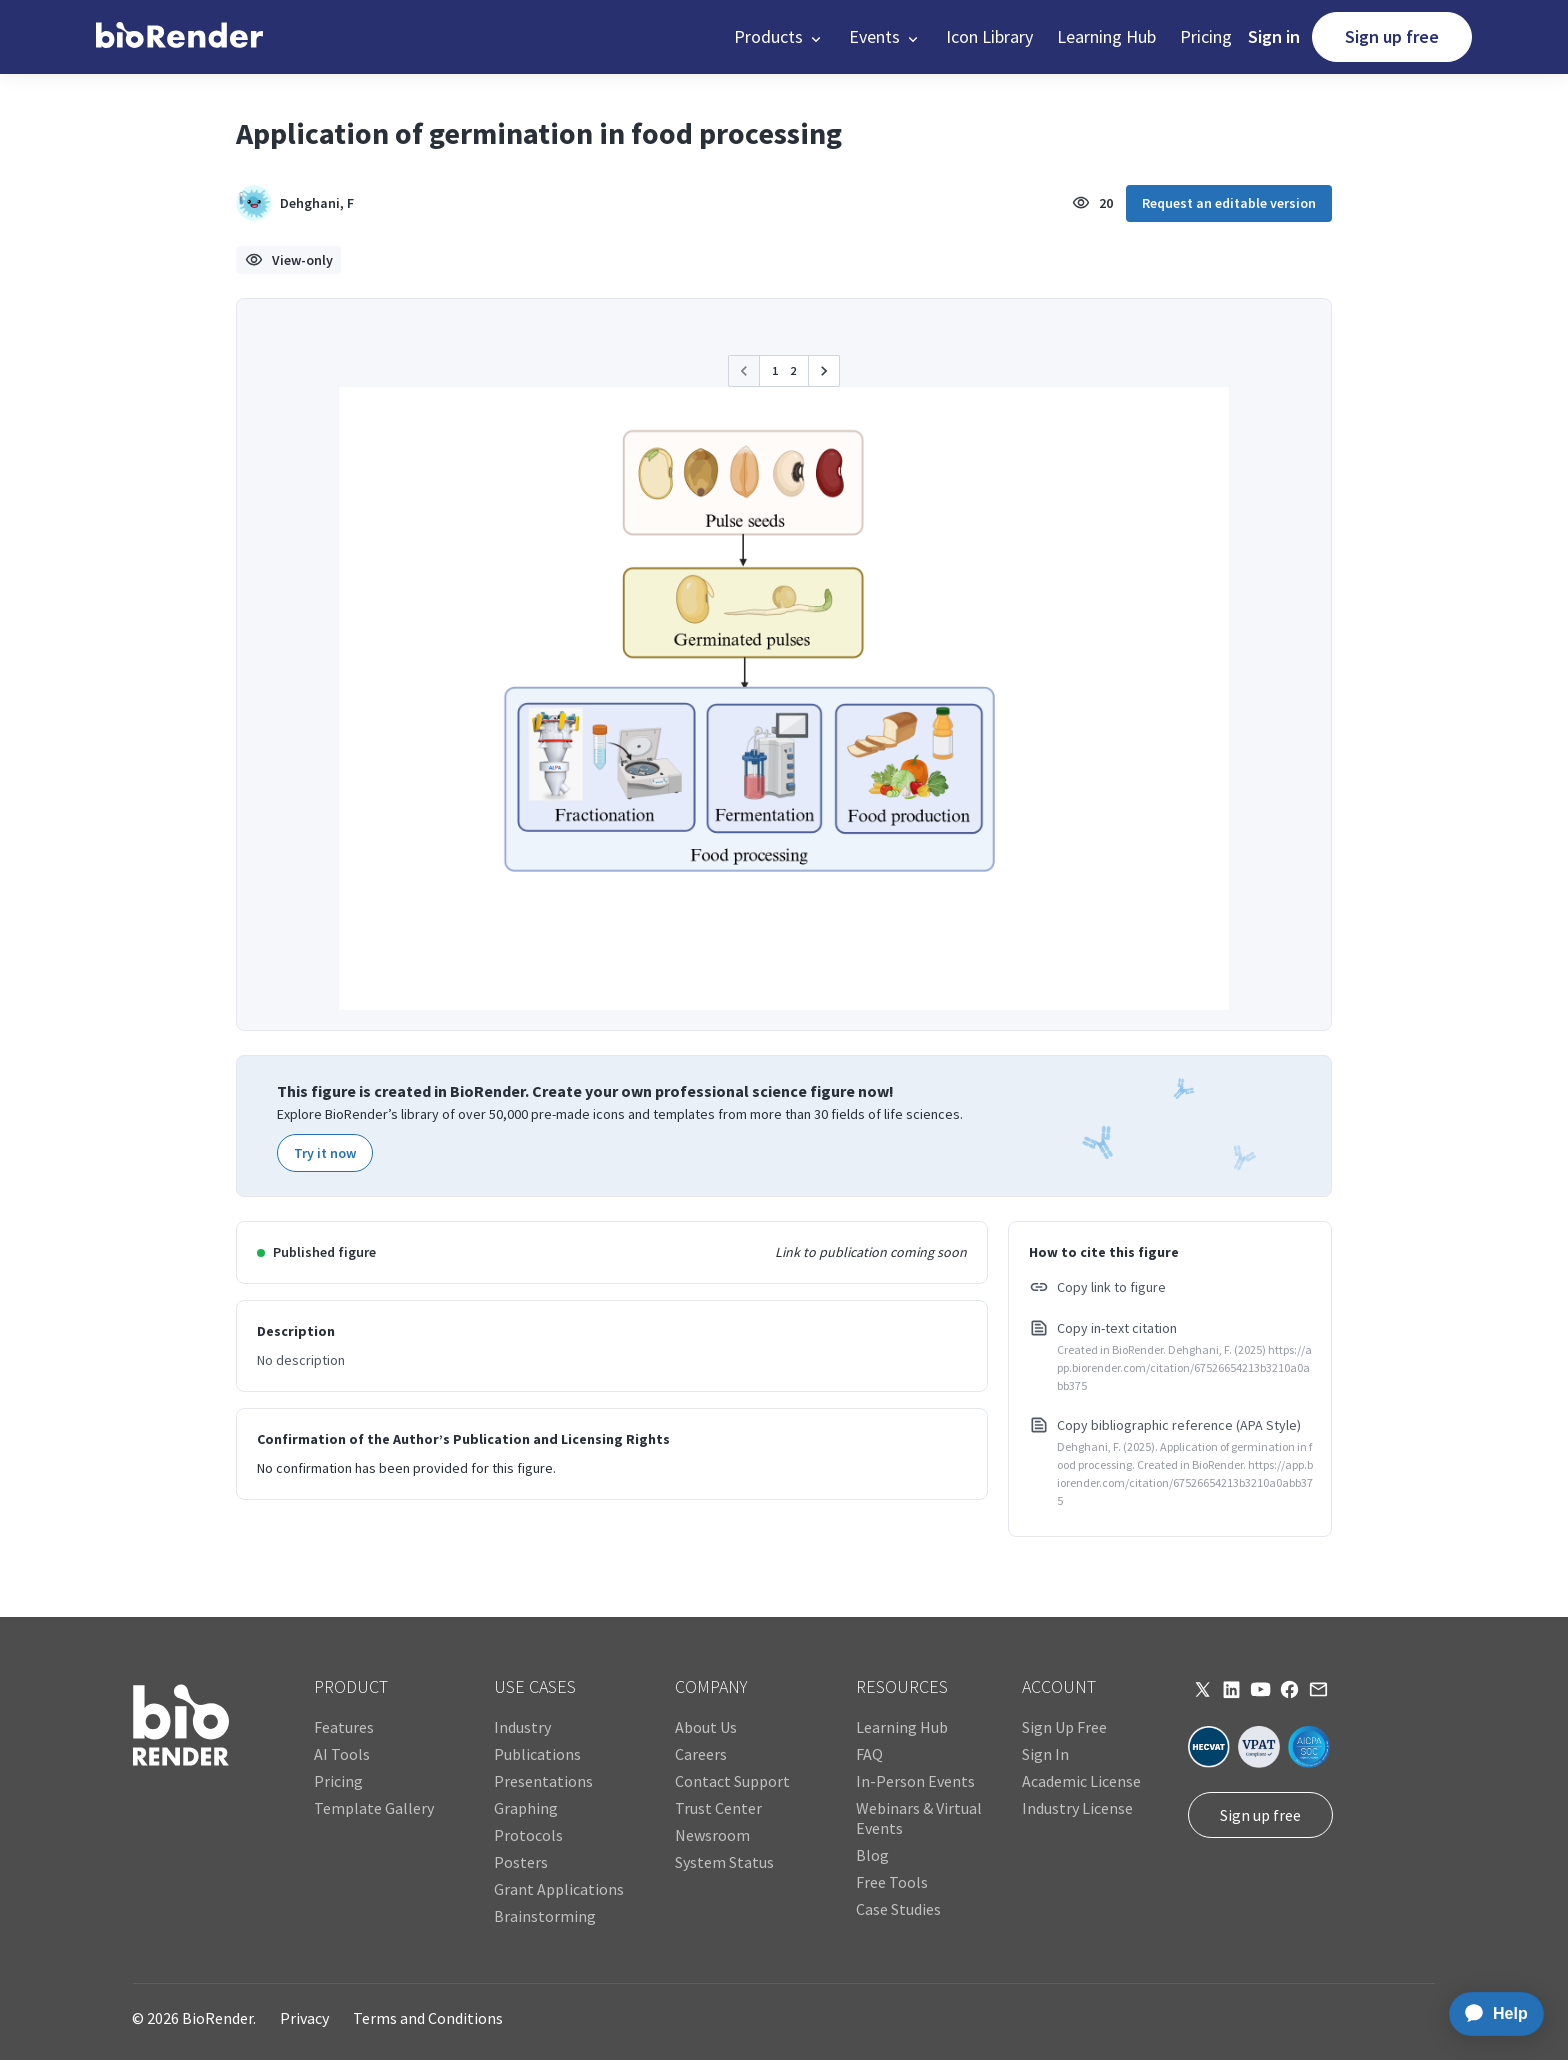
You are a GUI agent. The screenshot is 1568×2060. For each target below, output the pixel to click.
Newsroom (712, 1835)
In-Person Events (915, 1781)
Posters (521, 1862)
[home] (179, 37)
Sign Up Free (1064, 1727)
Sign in (1274, 36)
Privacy (304, 2018)
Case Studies (898, 1909)
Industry (522, 1727)
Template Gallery (374, 1808)
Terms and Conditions (428, 2018)
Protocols (528, 1835)
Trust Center (718, 1808)
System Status (724, 1862)
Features (344, 1727)
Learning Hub (1106, 36)
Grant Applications (559, 1889)
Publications (537, 1754)
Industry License (1077, 1808)
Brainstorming (545, 1916)
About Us (706, 1727)
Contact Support (732, 1781)
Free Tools (892, 1882)
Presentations (543, 1781)
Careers (701, 1754)
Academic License (1081, 1781)
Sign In (1045, 1754)
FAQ (869, 1754)
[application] (1490, 2014)
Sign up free (1392, 36)
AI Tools (342, 1754)
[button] (779, 37)
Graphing (526, 1808)
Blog (872, 1855)
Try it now (325, 1153)
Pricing (1206, 36)
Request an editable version (1229, 203)
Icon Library (989, 36)
